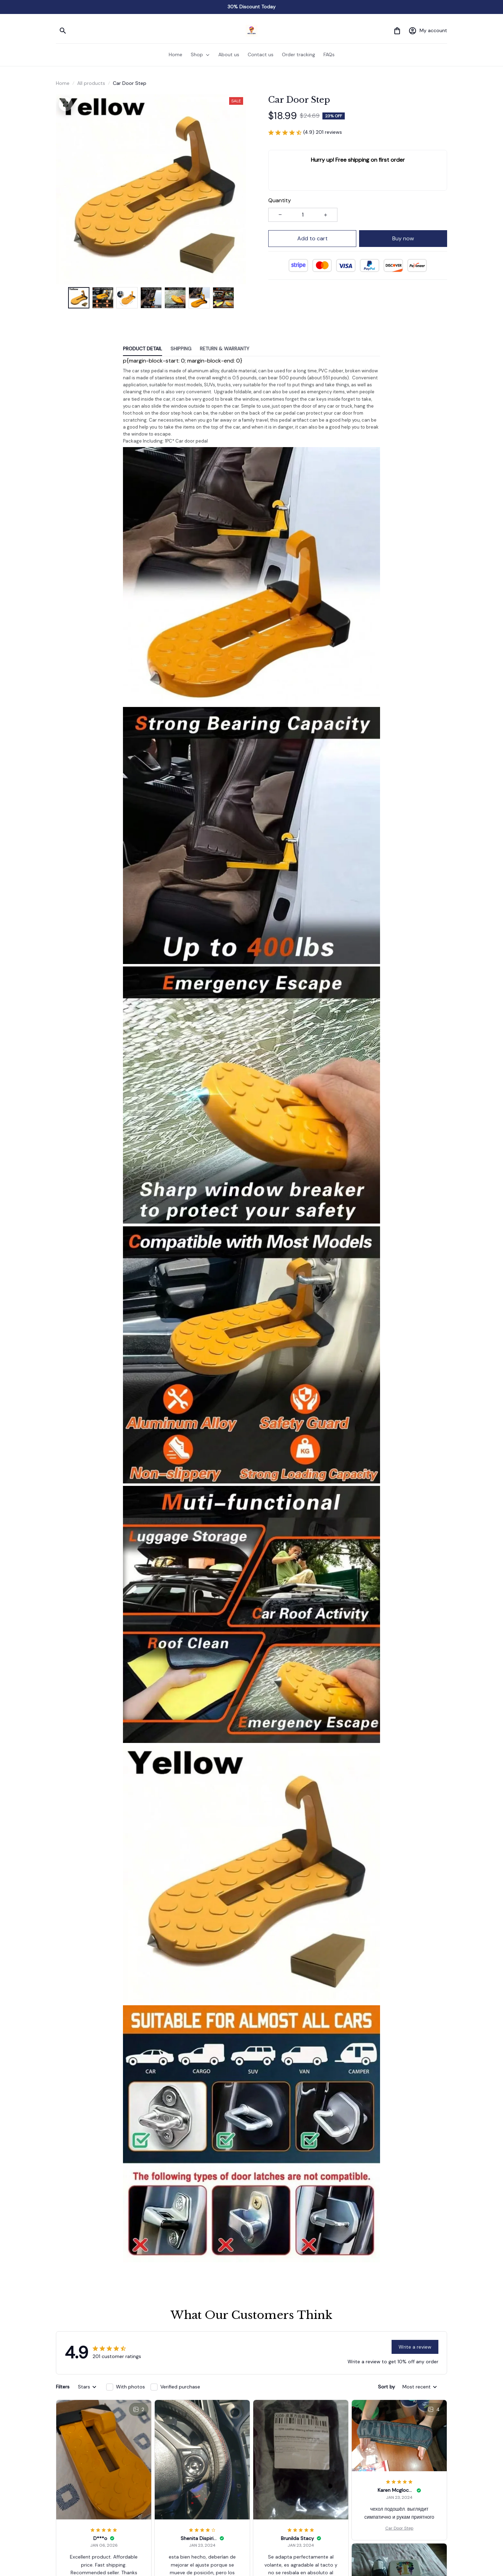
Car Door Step (399, 2528)
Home (63, 83)
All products (91, 83)
